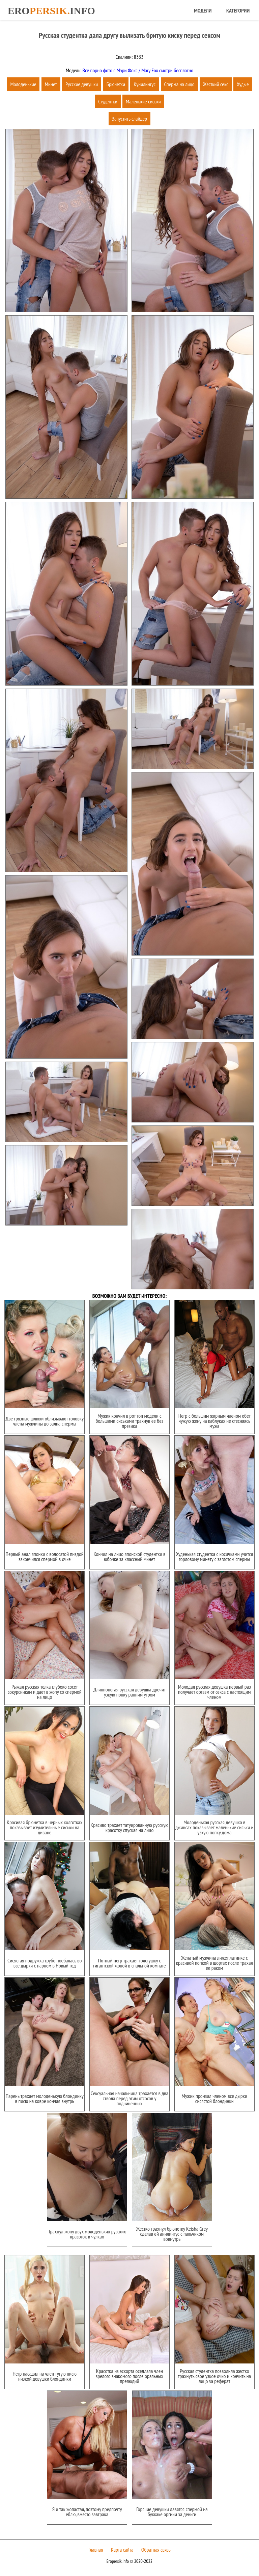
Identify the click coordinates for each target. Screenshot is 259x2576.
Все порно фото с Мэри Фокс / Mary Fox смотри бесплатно (137, 70)
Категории (238, 10)
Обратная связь (156, 2549)
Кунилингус (144, 84)
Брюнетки (116, 84)
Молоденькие (23, 84)
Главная (95, 2549)
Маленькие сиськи (143, 101)
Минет (51, 84)
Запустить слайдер (129, 118)
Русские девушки (81, 84)
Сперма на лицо (179, 84)
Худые (243, 84)
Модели (202, 10)
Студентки (107, 101)
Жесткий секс (215, 84)
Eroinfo (51, 10)
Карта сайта (122, 2549)
